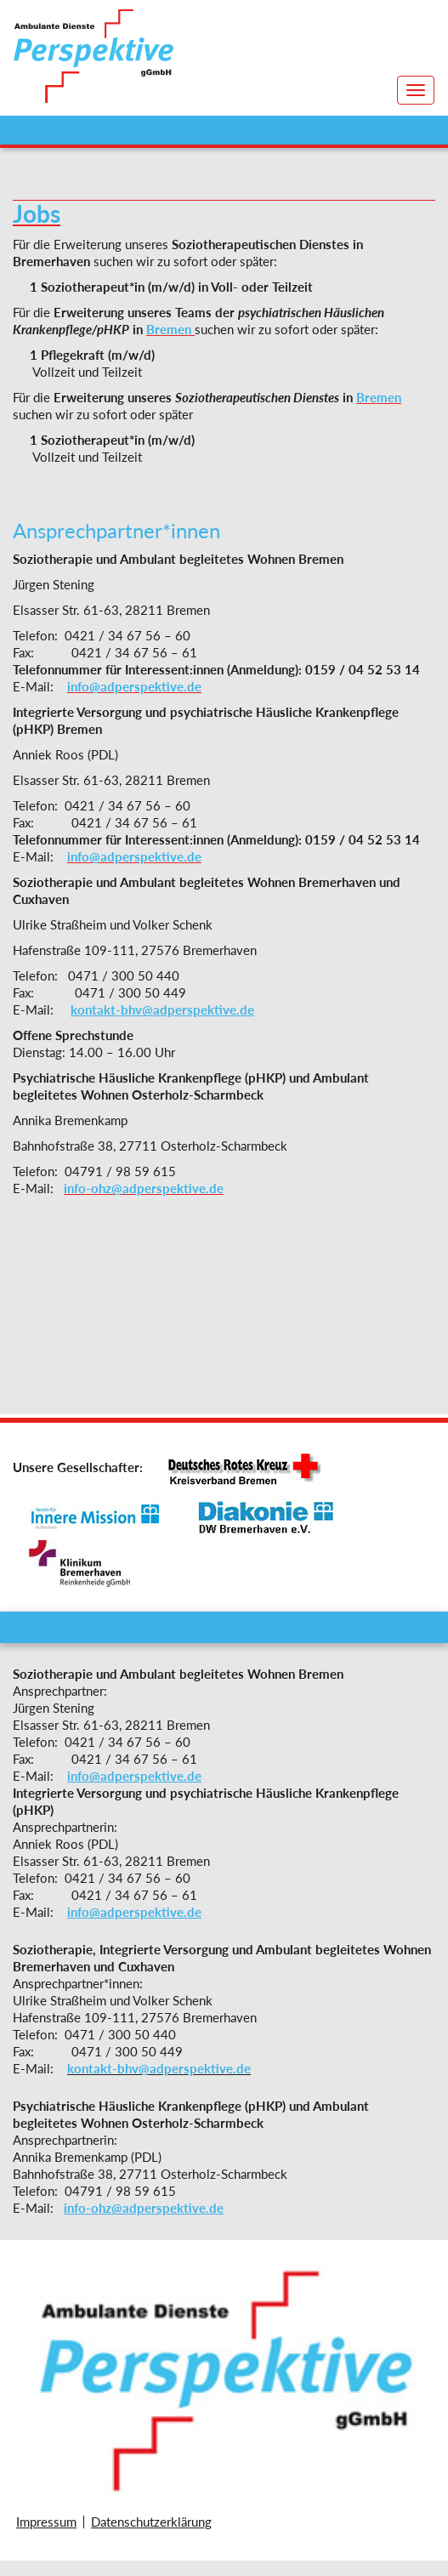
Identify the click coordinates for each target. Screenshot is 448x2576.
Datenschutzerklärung (151, 2521)
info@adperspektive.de (134, 1775)
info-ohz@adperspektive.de (144, 2207)
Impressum (46, 2521)
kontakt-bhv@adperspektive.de (162, 1009)
